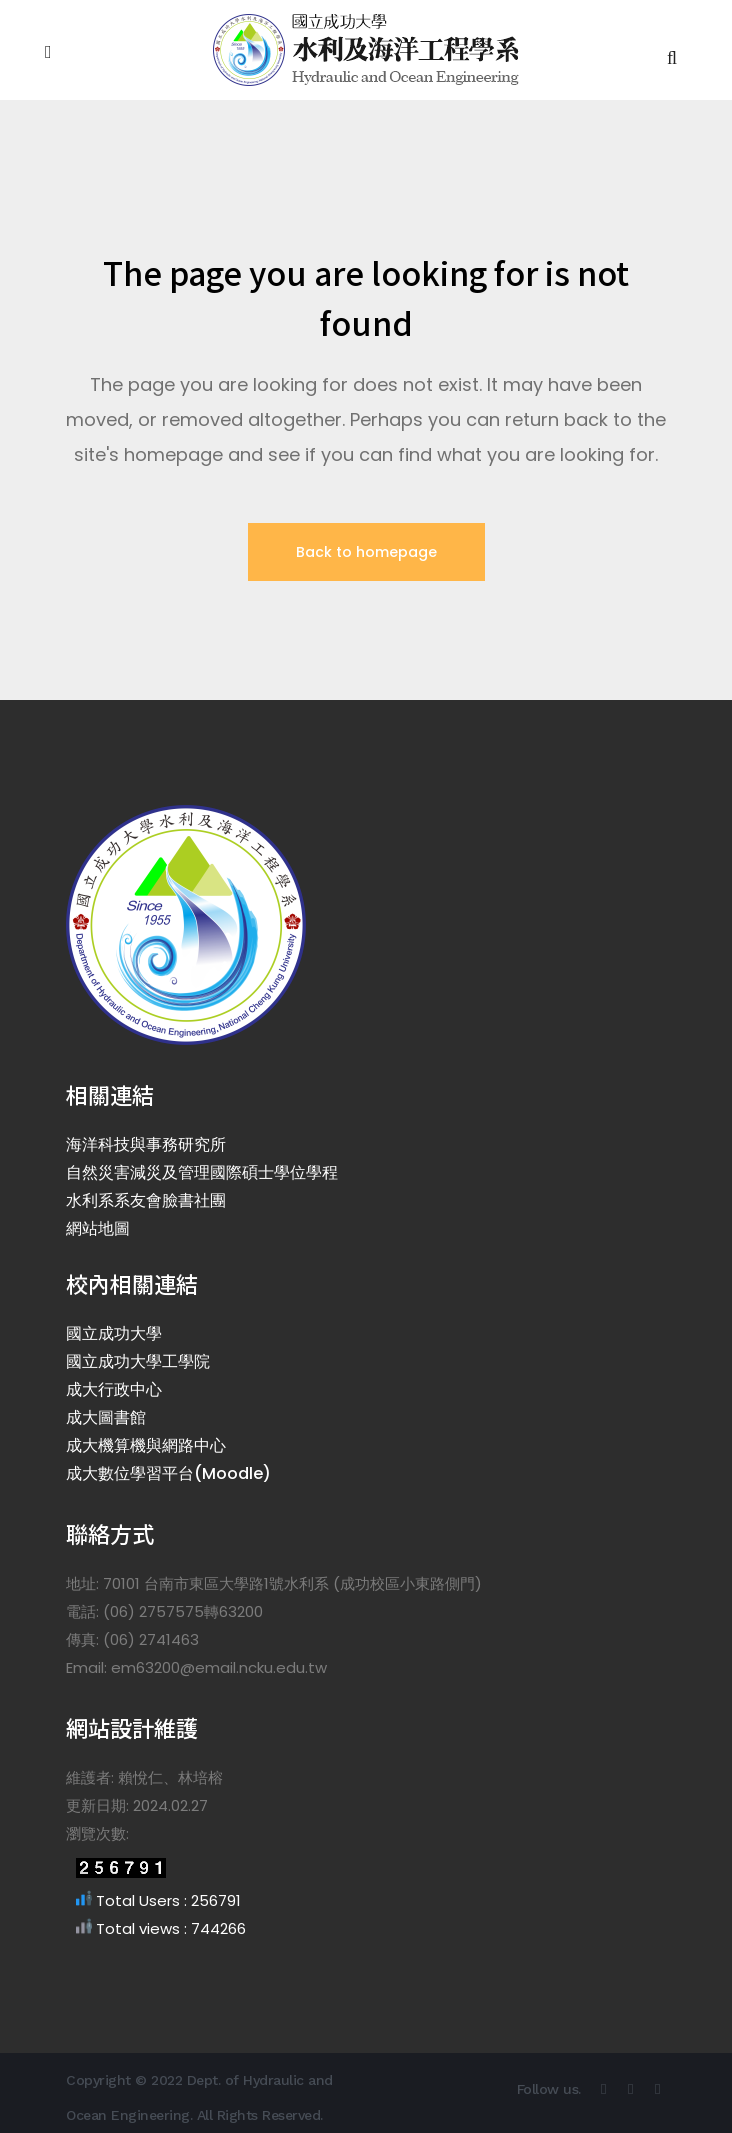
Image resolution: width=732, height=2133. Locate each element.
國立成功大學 (114, 1333)
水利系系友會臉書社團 (146, 1200)
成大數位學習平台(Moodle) (168, 1473)
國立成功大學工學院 (138, 1361)
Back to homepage (366, 552)
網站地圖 (98, 1228)
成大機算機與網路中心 (146, 1445)
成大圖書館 (106, 1417)
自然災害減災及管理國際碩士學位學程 (202, 1172)
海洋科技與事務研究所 (146, 1144)
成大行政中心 (114, 1389)
